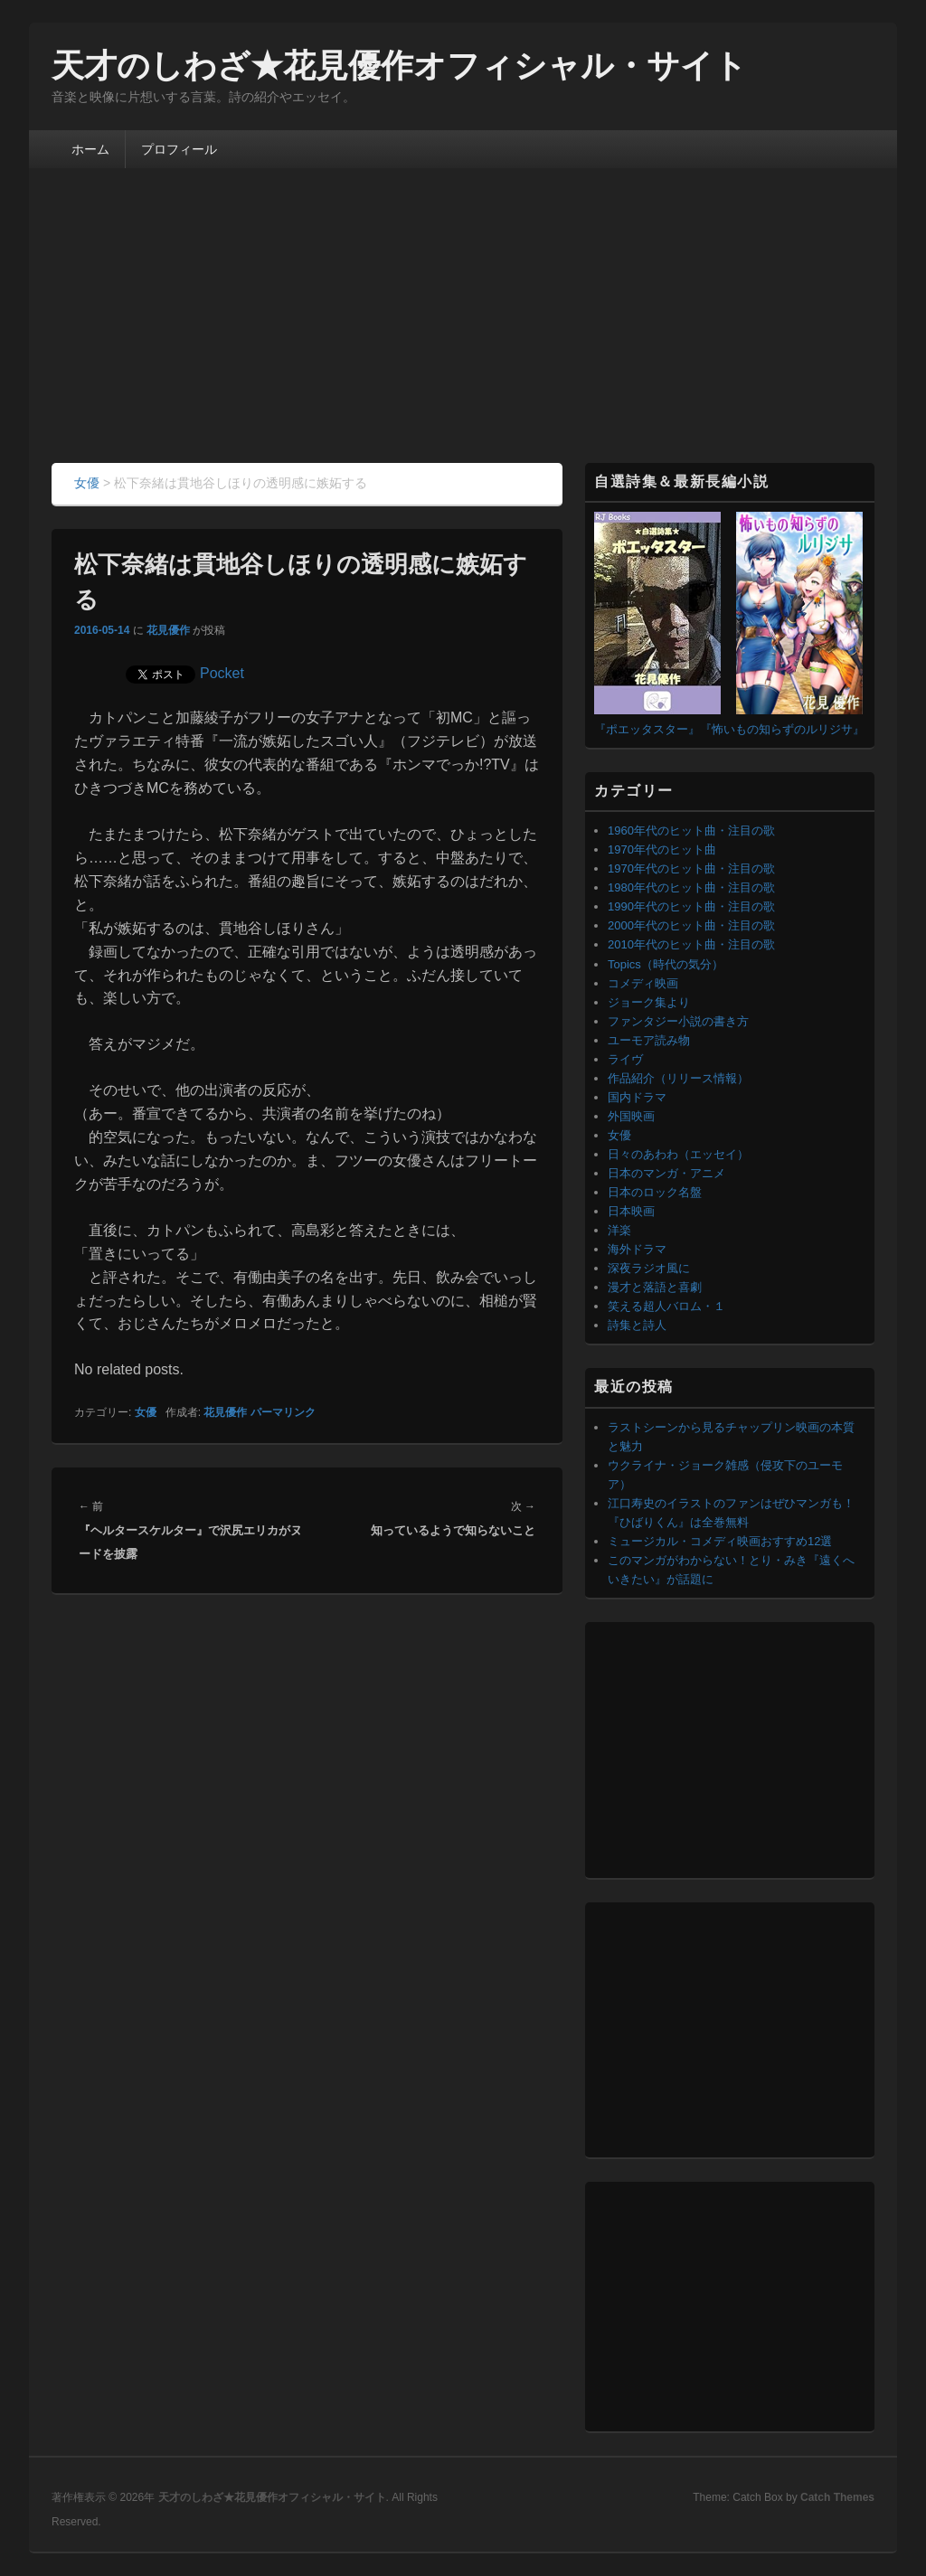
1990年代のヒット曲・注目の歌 (691, 906)
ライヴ (625, 1059)
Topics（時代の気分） (665, 964)
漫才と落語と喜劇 (655, 1287)
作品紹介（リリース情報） (678, 1078)
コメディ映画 (643, 983)
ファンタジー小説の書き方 (678, 1021)
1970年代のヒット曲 (662, 849)
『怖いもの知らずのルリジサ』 (782, 729)
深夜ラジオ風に (649, 1268)
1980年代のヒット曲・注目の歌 (691, 887)
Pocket (222, 673)
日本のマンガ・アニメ (666, 1173)
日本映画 (631, 1211)
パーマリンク (283, 1412)
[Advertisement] (463, 327)
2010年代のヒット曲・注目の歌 (691, 944)
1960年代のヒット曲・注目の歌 (691, 830)
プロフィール (179, 149)
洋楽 (619, 1230)
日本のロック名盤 (655, 1192)
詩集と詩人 (637, 1325)
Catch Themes (837, 2497)
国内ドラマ (637, 1097)
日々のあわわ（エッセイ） (678, 1154)
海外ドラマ (637, 1249)
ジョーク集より (649, 1002)
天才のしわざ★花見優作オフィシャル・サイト (399, 65)
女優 (145, 1412)
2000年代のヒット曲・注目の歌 (691, 925)
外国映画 (631, 1116)
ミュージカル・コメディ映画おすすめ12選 (720, 1541)
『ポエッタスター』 (647, 729)
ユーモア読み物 (649, 1040)
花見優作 (168, 630)
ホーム (90, 149)
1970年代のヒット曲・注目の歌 (691, 868)
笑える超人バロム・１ (666, 1306)
